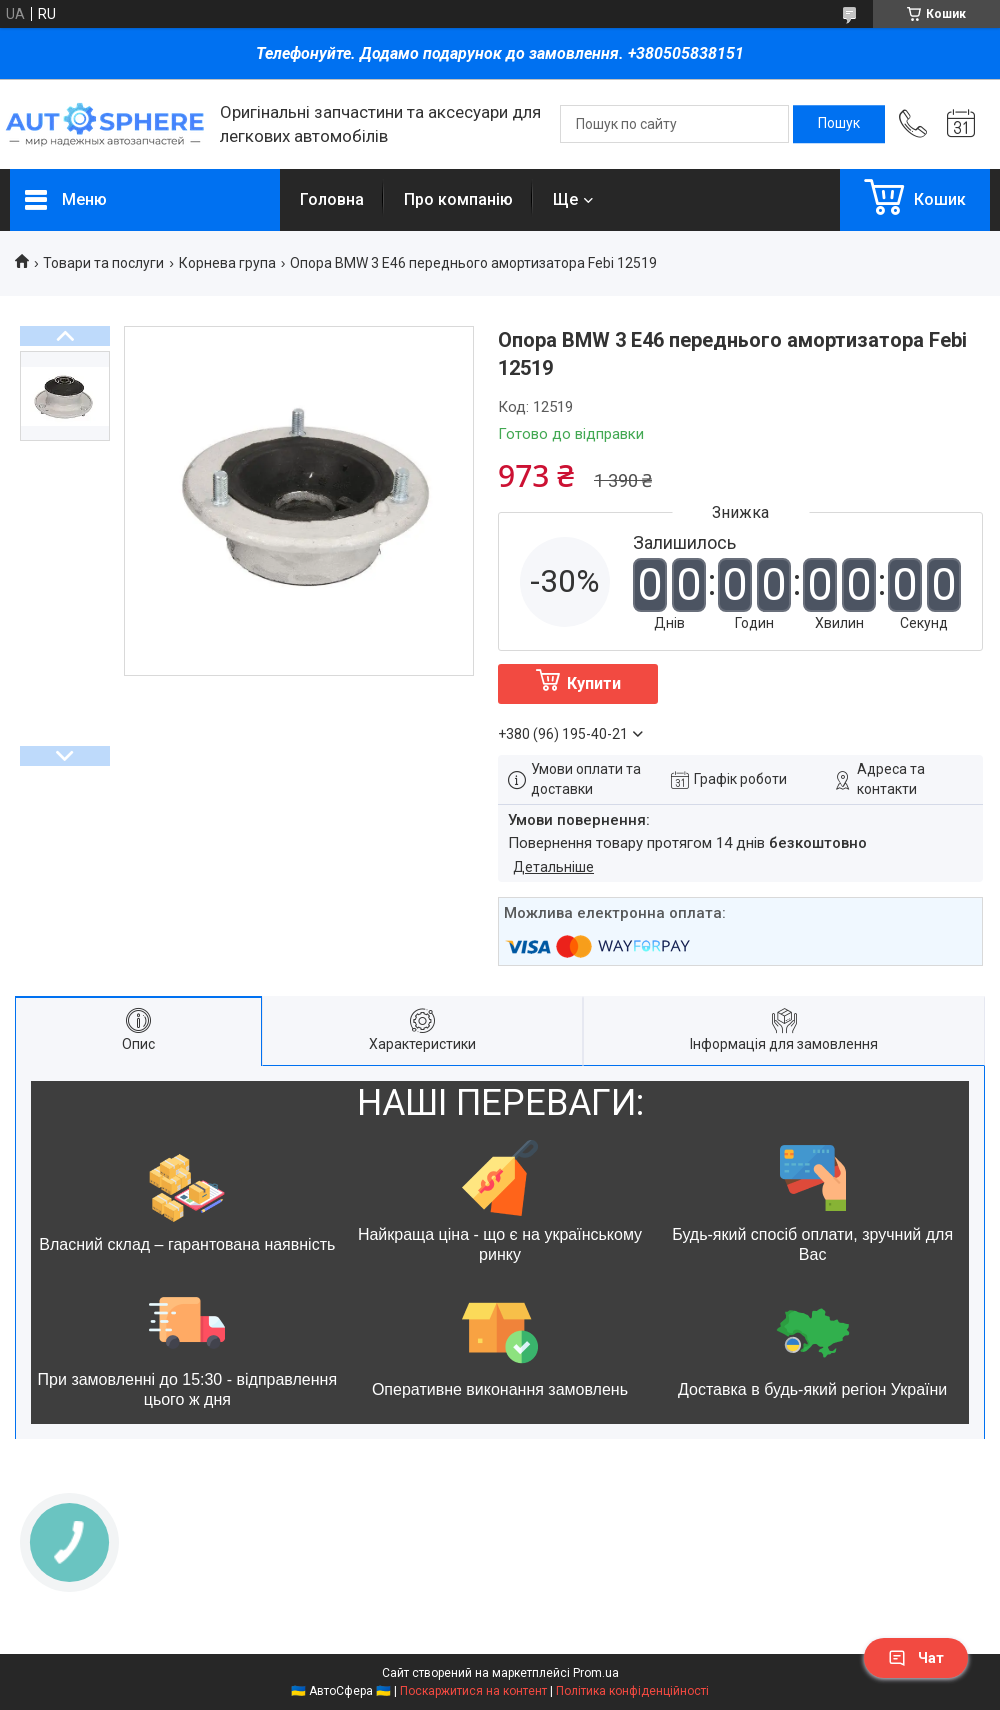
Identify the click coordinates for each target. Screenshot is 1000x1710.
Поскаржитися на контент (473, 1691)
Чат (916, 1658)
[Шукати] (839, 124)
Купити (594, 683)
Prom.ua (596, 1673)
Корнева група (227, 263)
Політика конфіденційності (632, 1691)
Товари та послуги (103, 263)
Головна (332, 199)
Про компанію (458, 199)
